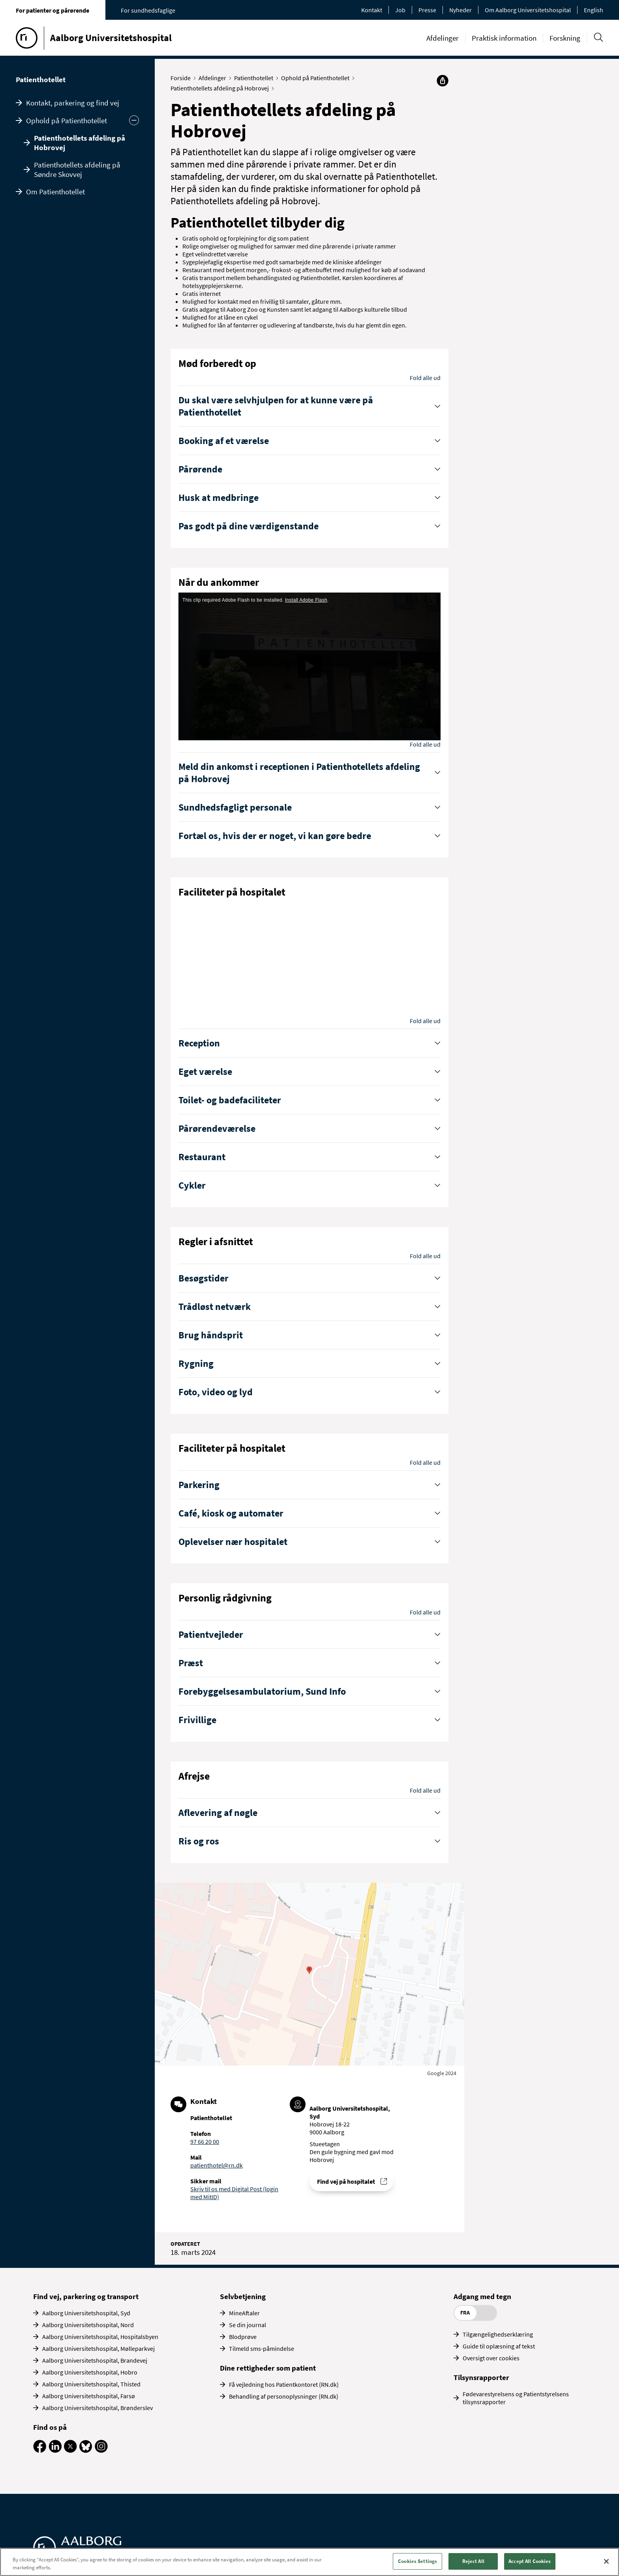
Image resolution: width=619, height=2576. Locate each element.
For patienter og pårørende (52, 10)
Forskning (565, 38)
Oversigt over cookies (491, 2358)
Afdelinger (442, 38)
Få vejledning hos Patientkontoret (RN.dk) (284, 2384)
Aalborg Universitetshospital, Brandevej (94, 2360)
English (593, 10)
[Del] (442, 81)
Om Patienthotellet (55, 191)
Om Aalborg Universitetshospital (528, 10)
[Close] (606, 2561)
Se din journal (247, 2325)
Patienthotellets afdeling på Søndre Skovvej (77, 169)
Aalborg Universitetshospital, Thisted (91, 2384)
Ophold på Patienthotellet (66, 120)
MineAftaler (244, 2313)
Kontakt (371, 10)
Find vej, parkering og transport (86, 2296)
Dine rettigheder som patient (268, 2368)
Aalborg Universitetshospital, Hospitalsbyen (100, 2337)
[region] (309, 2562)
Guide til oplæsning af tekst (499, 2346)
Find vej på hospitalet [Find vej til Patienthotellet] (346, 2181)
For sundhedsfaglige (148, 10)
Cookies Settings (417, 2561)
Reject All (473, 2561)
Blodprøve (243, 2337)
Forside (182, 78)
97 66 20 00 (204, 2141)
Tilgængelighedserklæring (498, 2334)
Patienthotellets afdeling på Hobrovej (79, 142)
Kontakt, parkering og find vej (72, 102)
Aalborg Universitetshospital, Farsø (88, 2396)
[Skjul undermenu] (134, 120)
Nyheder (460, 10)
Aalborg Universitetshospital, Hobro (89, 2372)
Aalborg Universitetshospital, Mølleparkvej (98, 2348)
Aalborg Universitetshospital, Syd (86, 2313)
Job (400, 10)
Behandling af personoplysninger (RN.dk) (283, 2396)
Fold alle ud (425, 378)
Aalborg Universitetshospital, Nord (88, 2325)
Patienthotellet (41, 79)
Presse (427, 10)
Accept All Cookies (529, 2561)
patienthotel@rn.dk (216, 2165)
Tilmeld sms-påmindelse (261, 2348)
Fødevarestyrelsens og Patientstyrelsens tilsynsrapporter (516, 2398)
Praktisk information (504, 38)
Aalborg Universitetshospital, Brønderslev (97, 2408)
